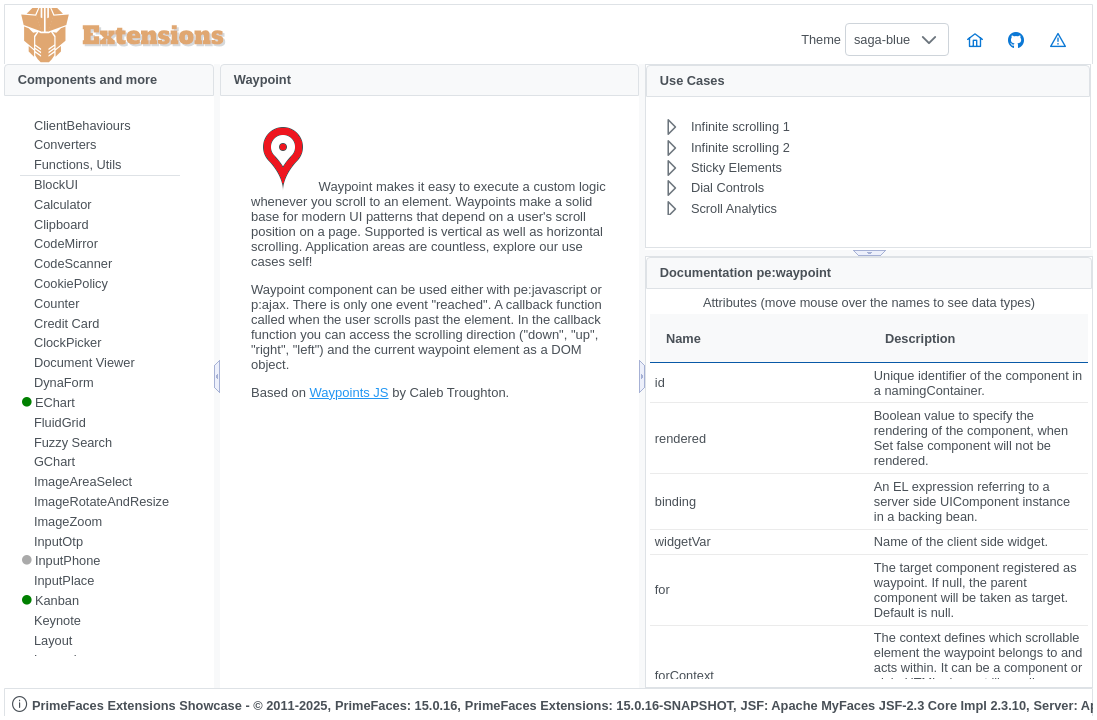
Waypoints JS (349, 392)
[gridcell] (759, 382)
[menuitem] (100, 126)
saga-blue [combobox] (882, 39)
